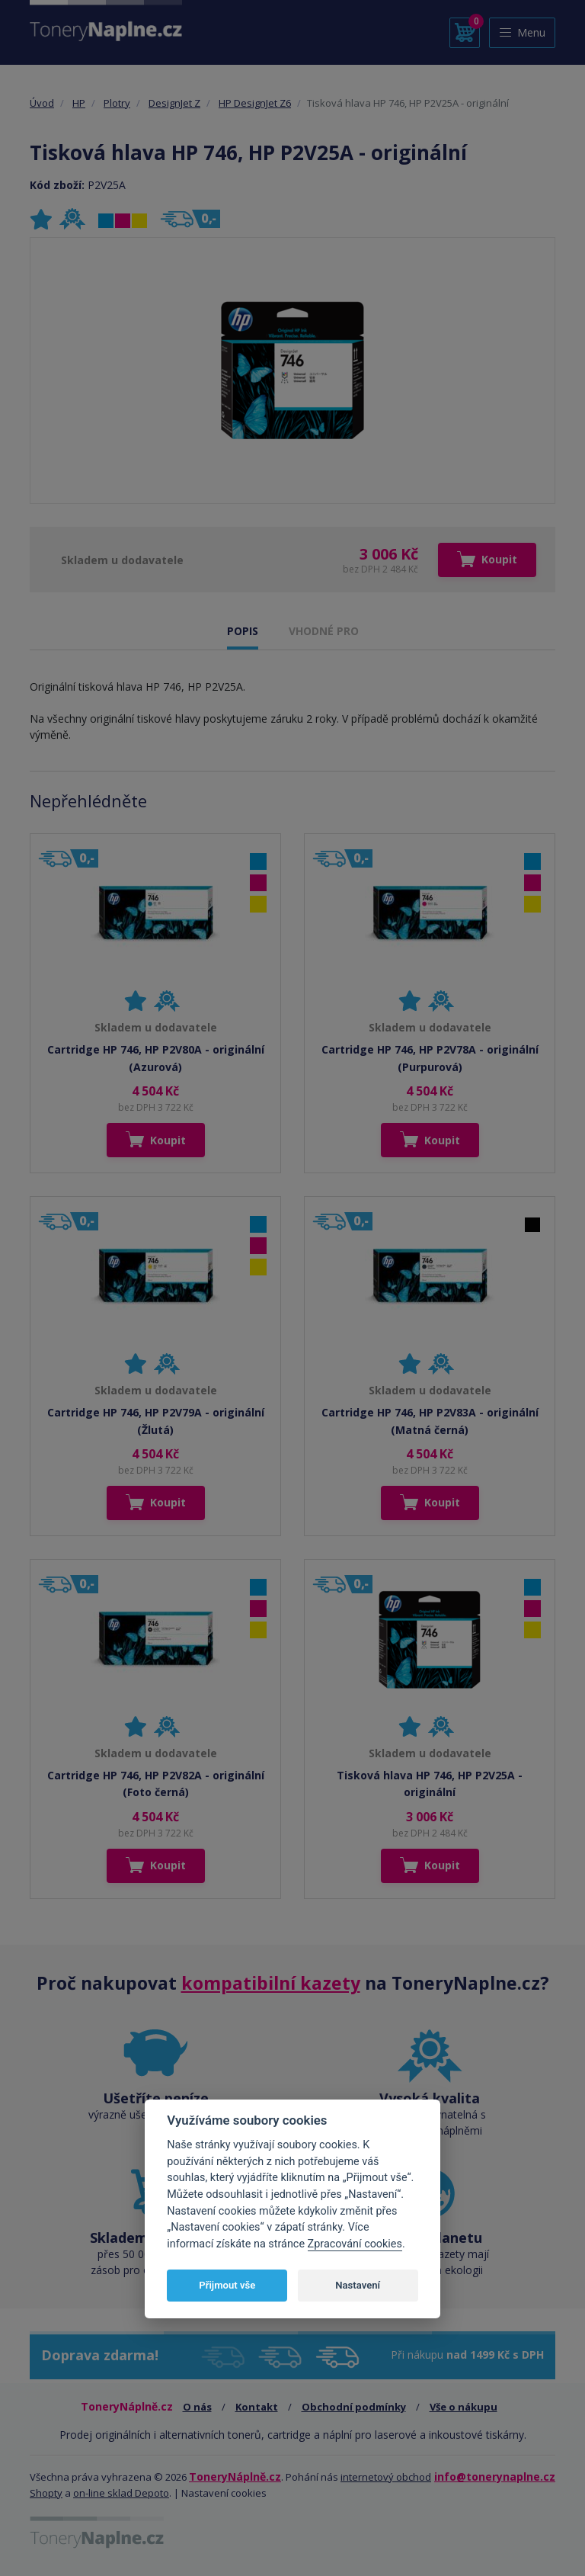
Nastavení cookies (224, 2493)
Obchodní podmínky (354, 2407)
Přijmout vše (227, 2285)
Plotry (117, 103)
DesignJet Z (174, 103)
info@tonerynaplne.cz (494, 2476)
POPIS (242, 631)
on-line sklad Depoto (121, 2493)
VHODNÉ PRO (324, 631)
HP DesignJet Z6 (255, 103)
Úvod (42, 103)
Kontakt (256, 2407)
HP (78, 103)
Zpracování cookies (355, 2244)
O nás (197, 2407)
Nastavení (357, 2285)
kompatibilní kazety (270, 1983)
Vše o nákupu (463, 2407)
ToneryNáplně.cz (235, 2476)
